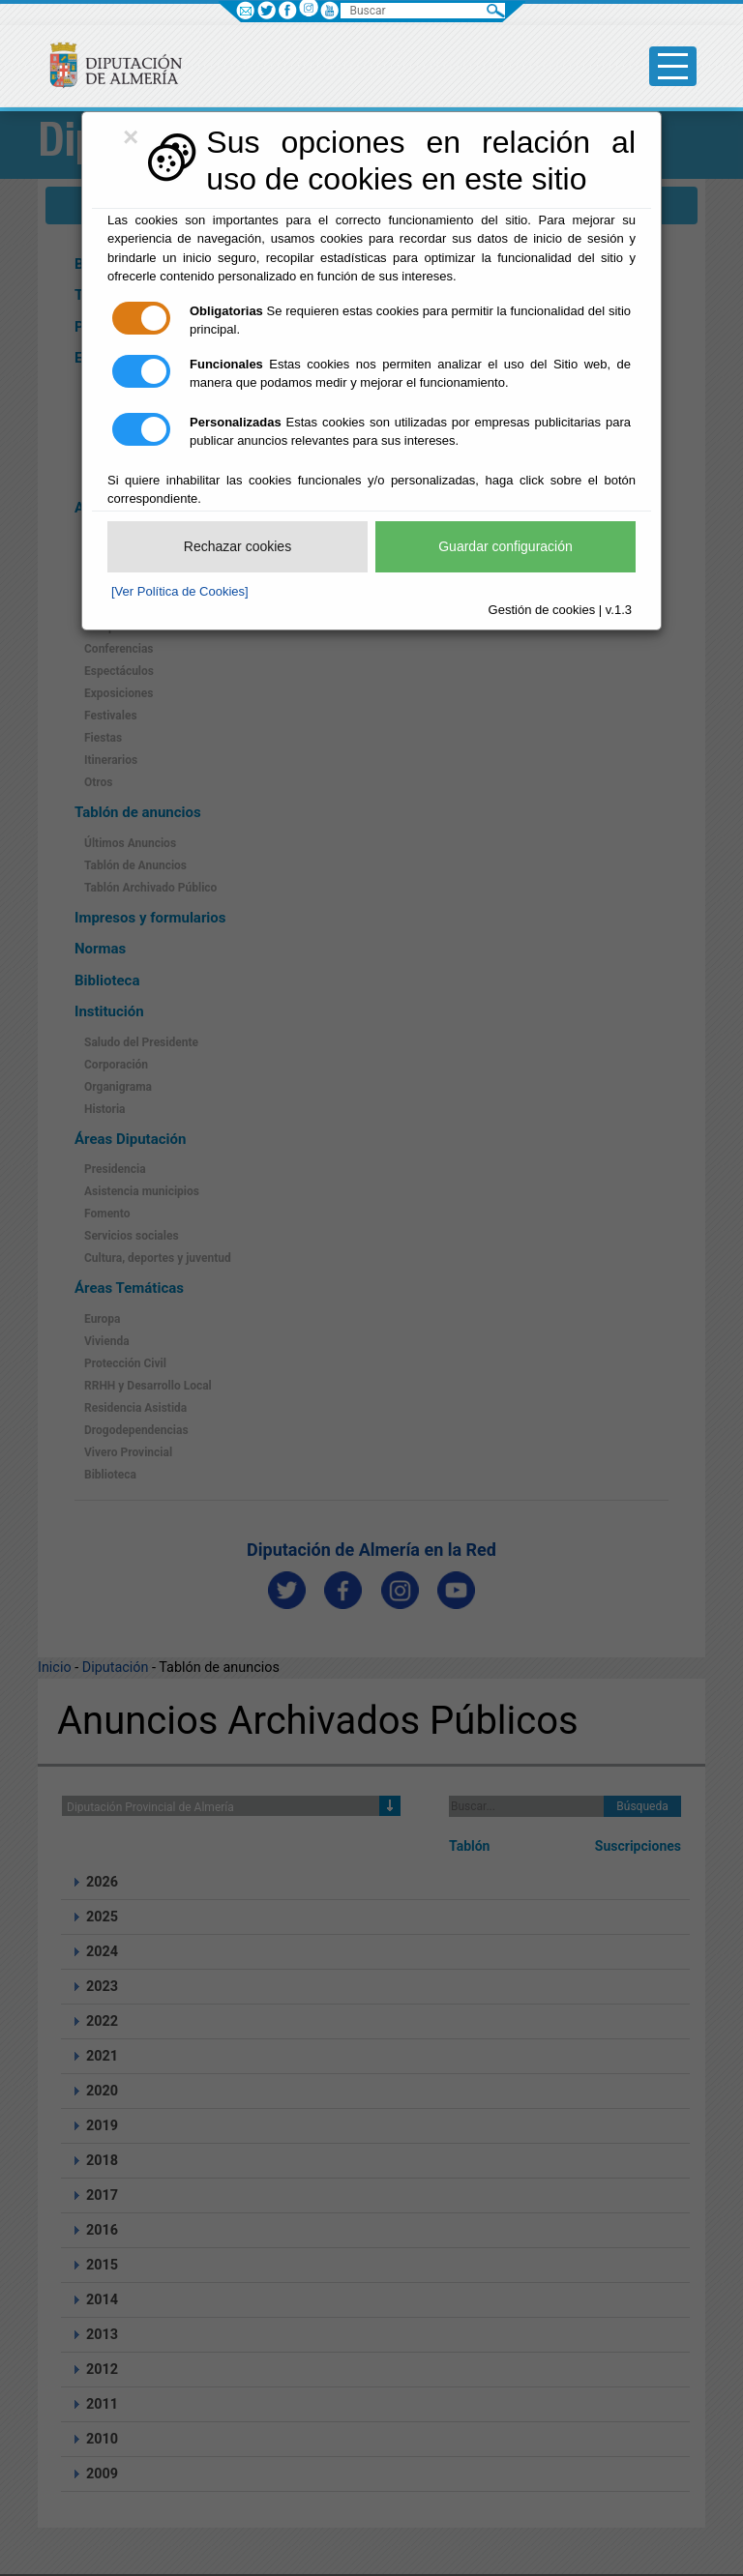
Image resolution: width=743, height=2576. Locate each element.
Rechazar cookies (237, 546)
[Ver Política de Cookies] (180, 591)
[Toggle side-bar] (673, 66)
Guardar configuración (505, 546)
